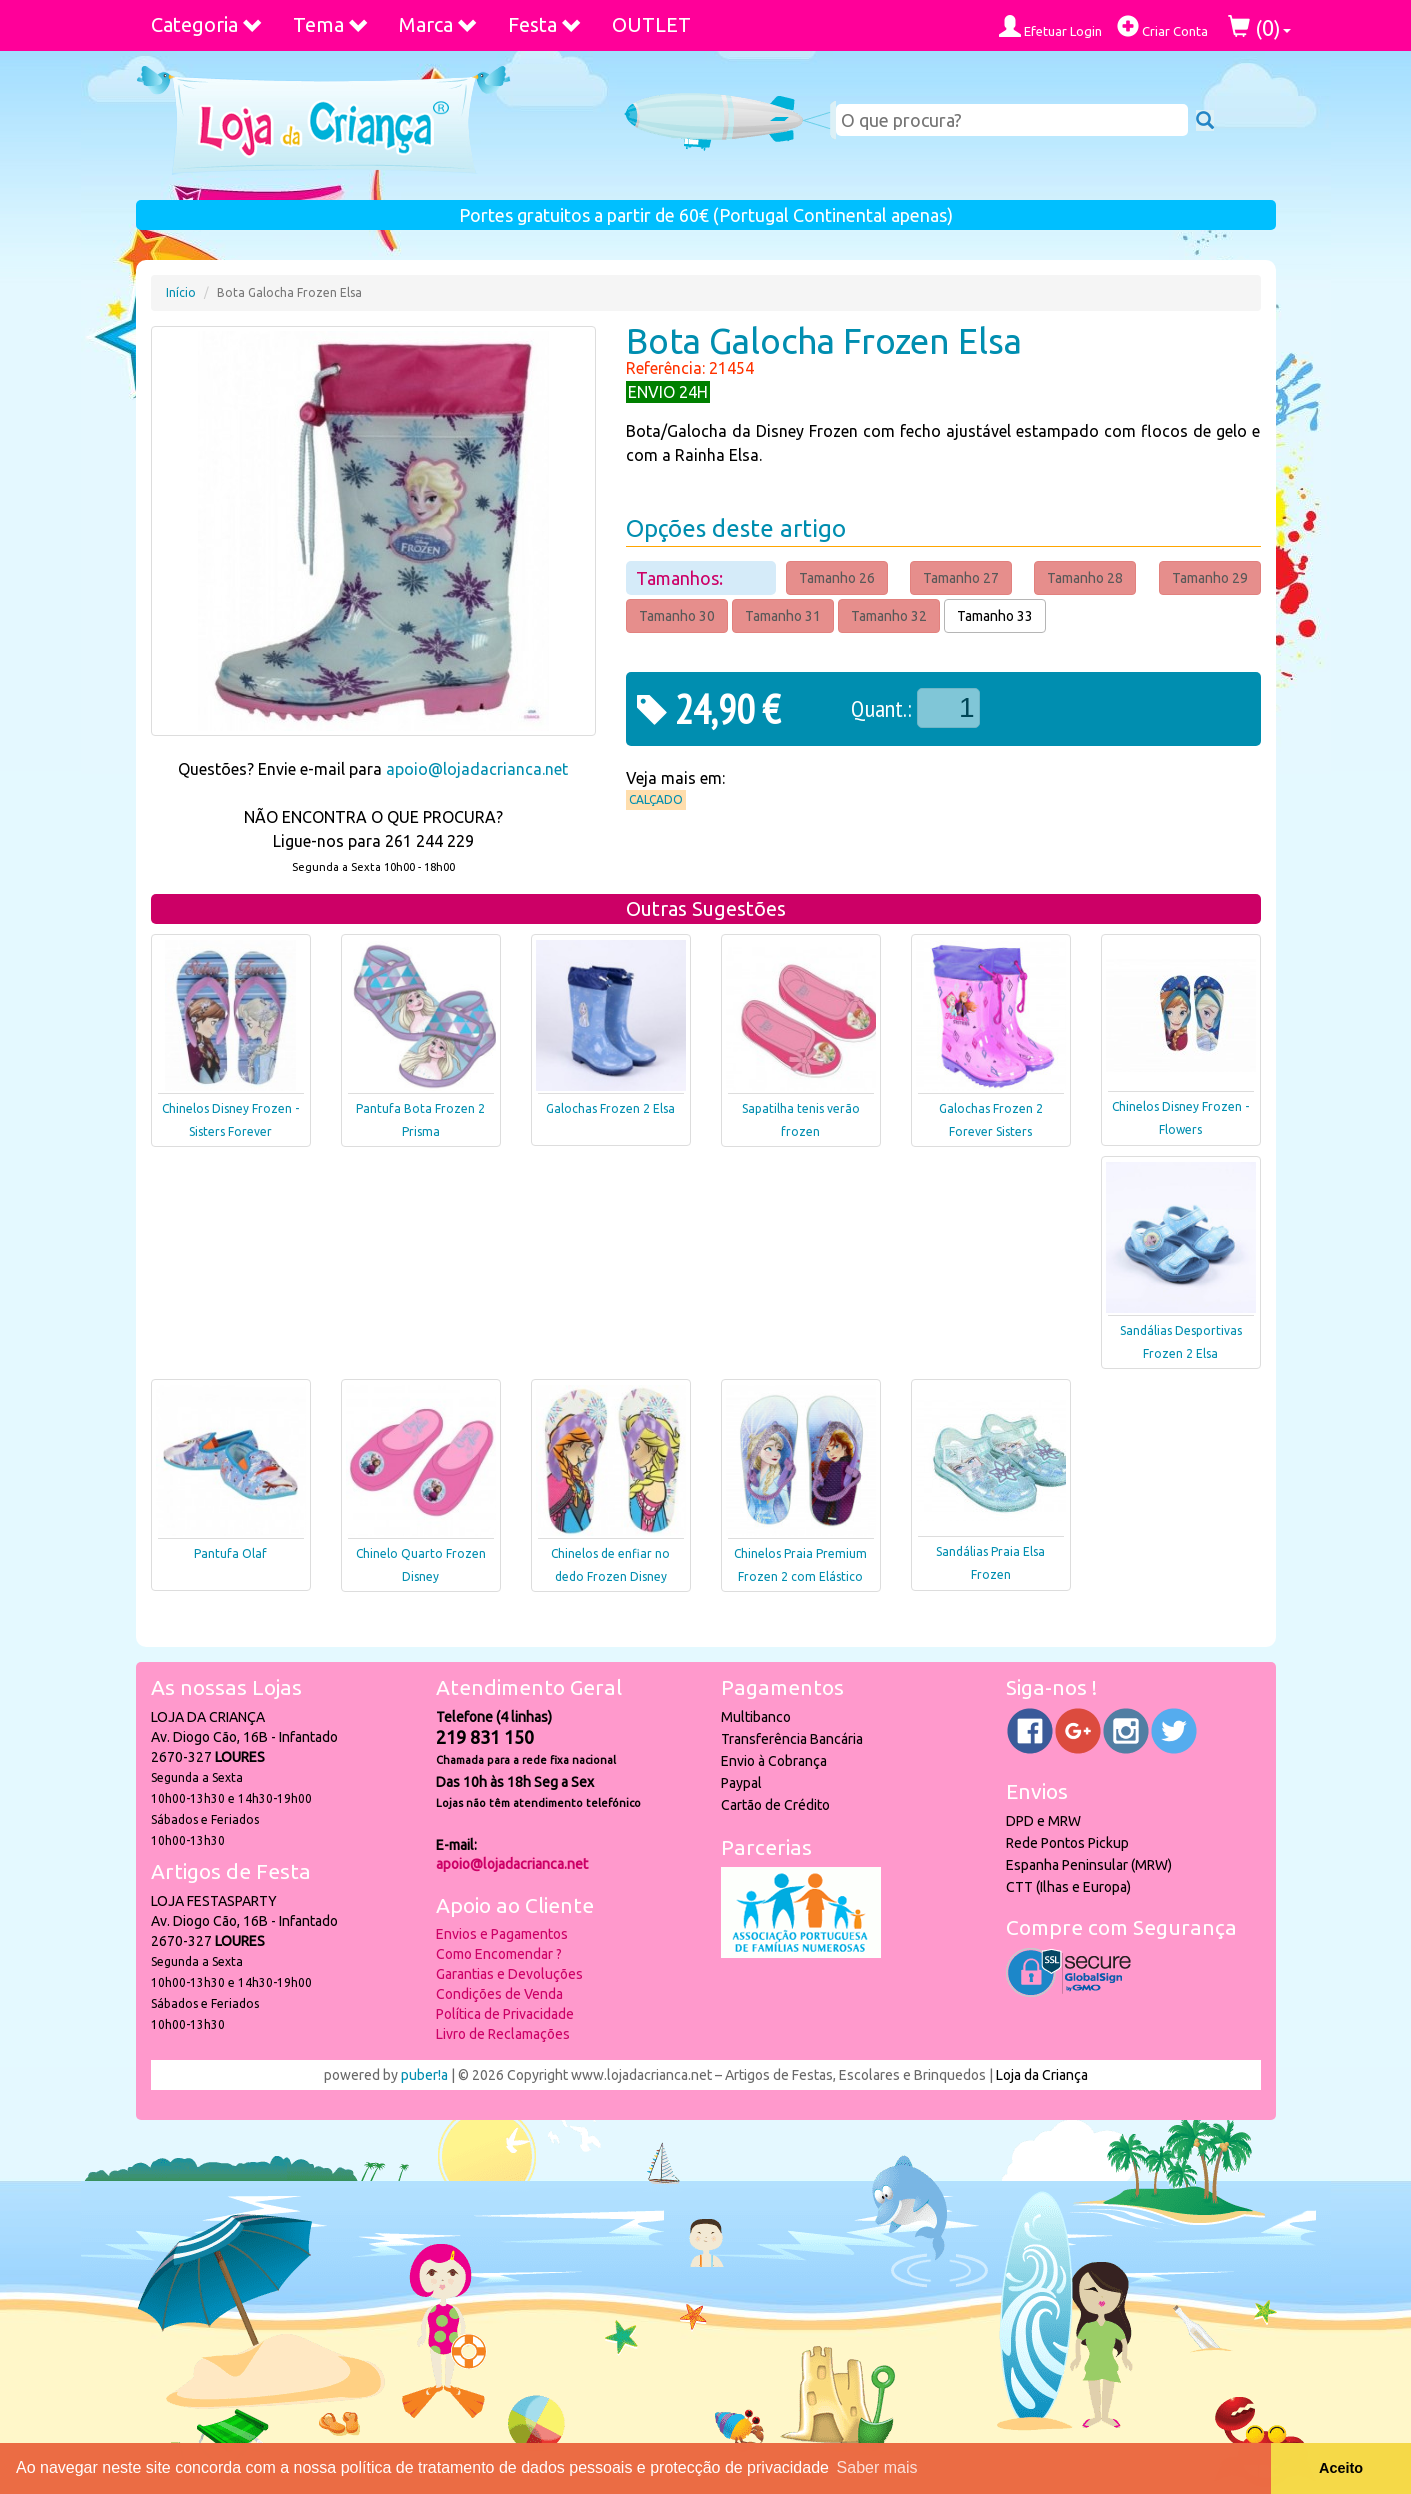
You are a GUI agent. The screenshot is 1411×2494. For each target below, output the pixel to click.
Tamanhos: (681, 578)
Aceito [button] (1341, 2468)
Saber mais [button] (877, 2467)
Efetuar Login (1050, 26)
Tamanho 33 (995, 616)
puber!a (424, 2075)
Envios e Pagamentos (502, 1934)
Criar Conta (1162, 26)
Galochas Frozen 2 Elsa (610, 1108)
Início (181, 292)
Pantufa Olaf (230, 1553)
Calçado (656, 799)
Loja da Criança (1042, 2075)
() (1259, 27)
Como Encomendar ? (499, 1954)
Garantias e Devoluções (509, 1974)
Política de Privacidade (505, 2014)
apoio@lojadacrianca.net (477, 769)
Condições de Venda (499, 1994)
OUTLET (651, 24)
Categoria (207, 24)
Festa (545, 24)
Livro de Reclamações (503, 2034)
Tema (331, 24)
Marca (438, 24)
